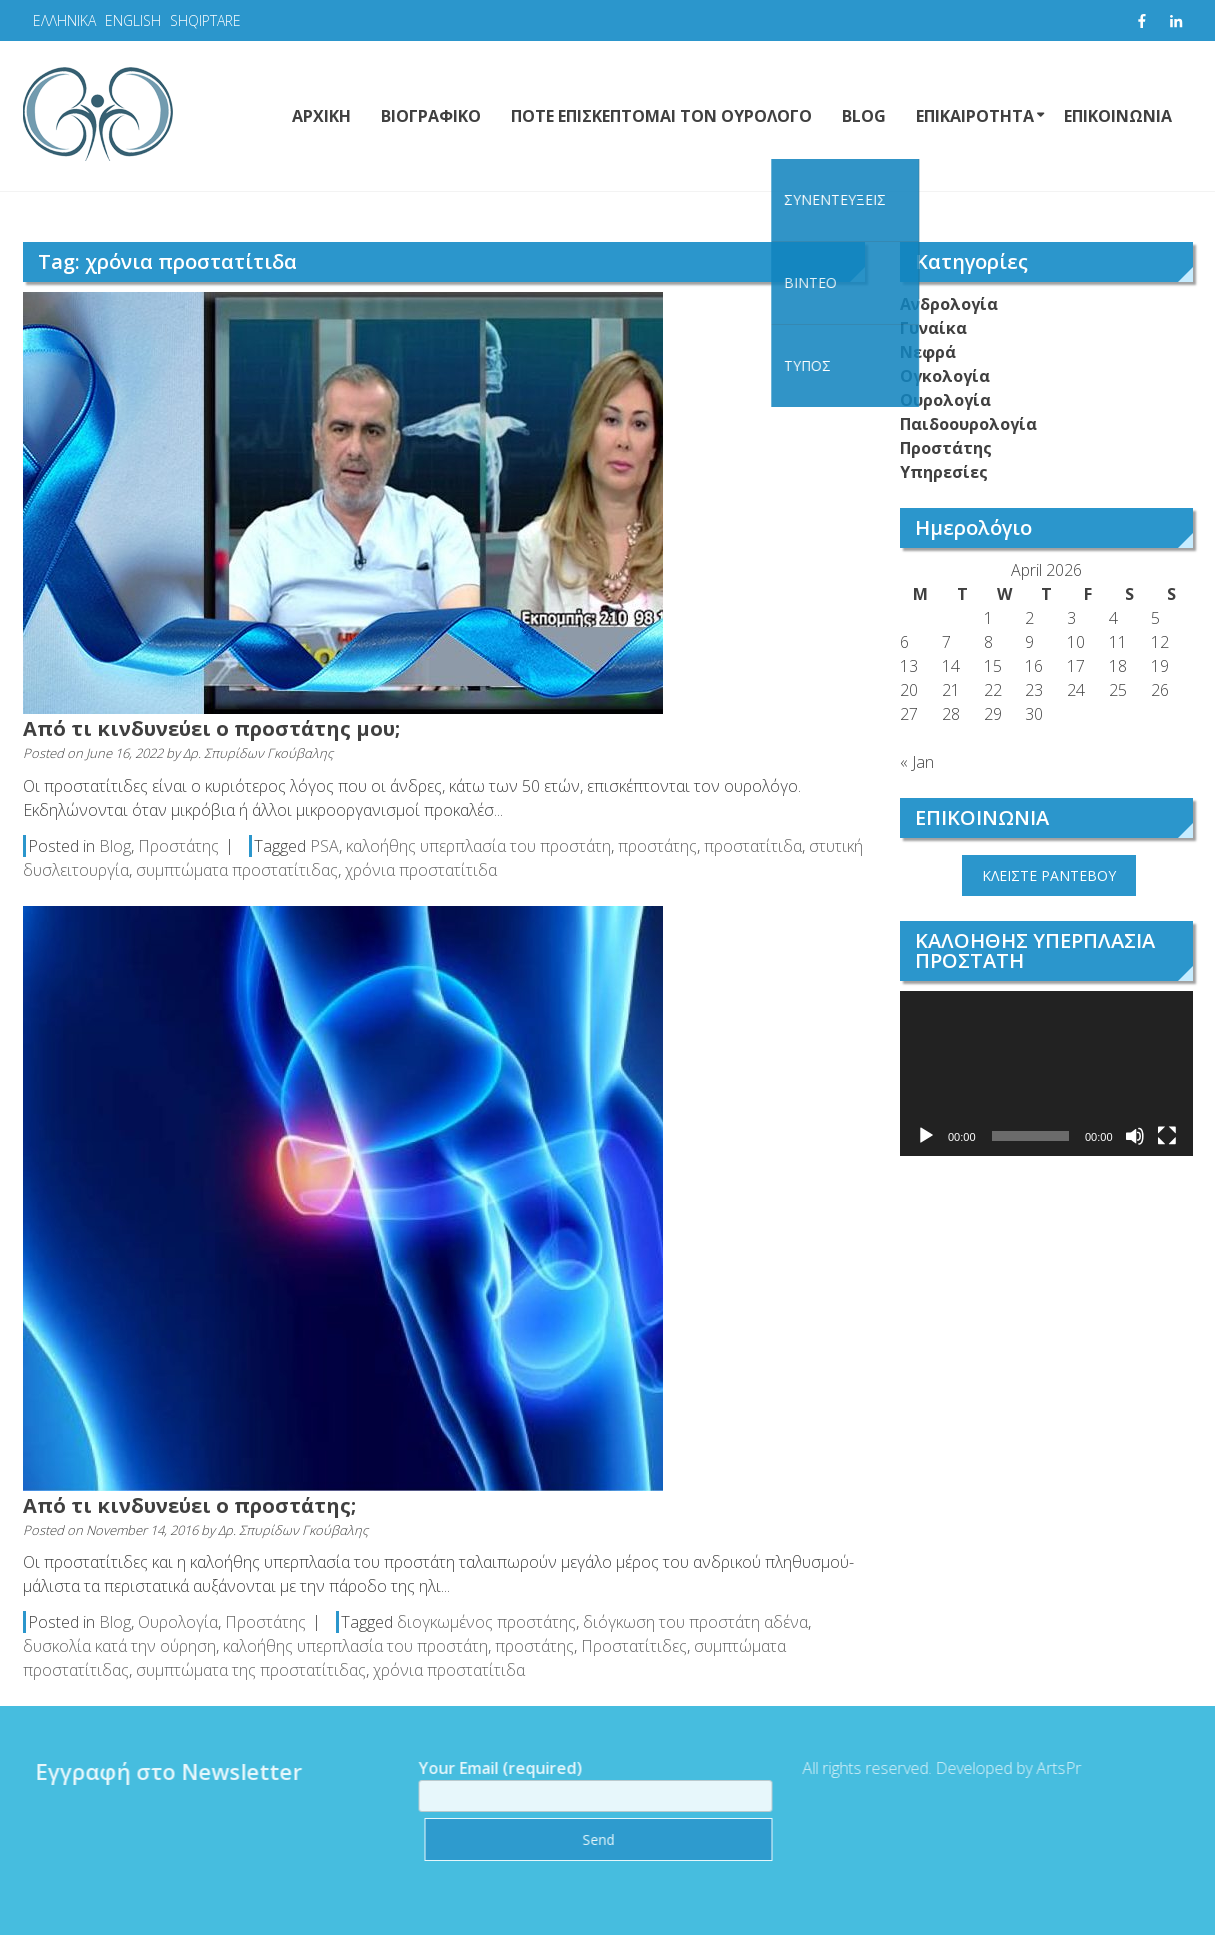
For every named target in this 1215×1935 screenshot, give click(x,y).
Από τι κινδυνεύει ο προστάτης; (189, 1505)
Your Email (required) (589, 1782)
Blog (115, 846)
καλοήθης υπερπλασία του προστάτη (478, 846)
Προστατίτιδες (634, 1646)
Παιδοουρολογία (968, 424)
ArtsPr (1051, 1768)
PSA (324, 846)
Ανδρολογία (949, 304)
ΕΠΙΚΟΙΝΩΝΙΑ (1118, 116)
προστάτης (657, 846)
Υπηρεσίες (944, 472)
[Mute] (1135, 1136)
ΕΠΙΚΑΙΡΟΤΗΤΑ (975, 116)
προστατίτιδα (753, 846)
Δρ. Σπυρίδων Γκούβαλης (258, 753)
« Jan (917, 762)
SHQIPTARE (205, 20)
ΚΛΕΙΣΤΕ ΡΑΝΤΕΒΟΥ (1049, 875)
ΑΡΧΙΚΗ (321, 116)
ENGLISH (133, 20)
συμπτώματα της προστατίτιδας (251, 1670)
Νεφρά (928, 352)
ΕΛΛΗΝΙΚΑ (64, 20)
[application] (1046, 1073)
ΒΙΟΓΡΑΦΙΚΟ (431, 116)
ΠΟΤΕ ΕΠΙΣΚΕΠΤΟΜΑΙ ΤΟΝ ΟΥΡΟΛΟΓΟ (661, 116)
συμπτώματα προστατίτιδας (237, 870)
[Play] (926, 1136)
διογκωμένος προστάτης (486, 1622)
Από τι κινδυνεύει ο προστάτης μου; (211, 728)
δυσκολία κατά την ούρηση (119, 1646)
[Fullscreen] (1167, 1136)
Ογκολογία (945, 376)
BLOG (864, 116)
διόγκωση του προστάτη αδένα (695, 1622)
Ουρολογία (178, 1622)
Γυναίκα (933, 328)
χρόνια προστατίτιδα (421, 870)
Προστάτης (178, 846)
